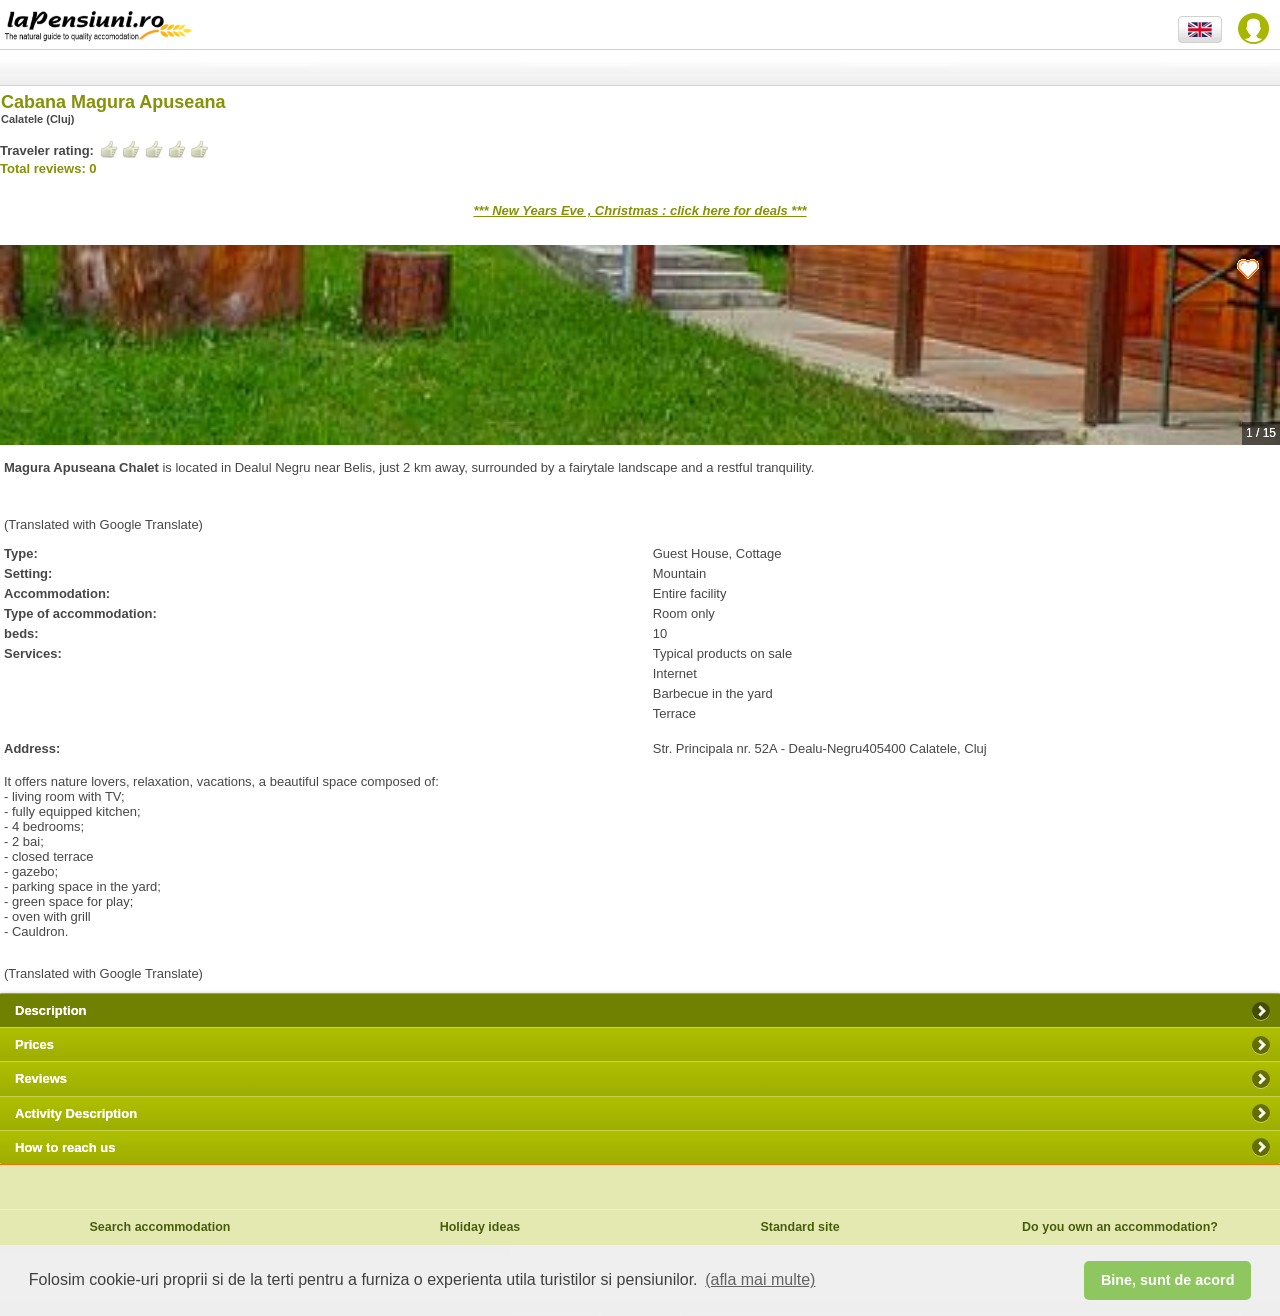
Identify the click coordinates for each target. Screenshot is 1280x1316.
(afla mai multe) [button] (760, 1279)
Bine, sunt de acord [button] (1168, 1280)
